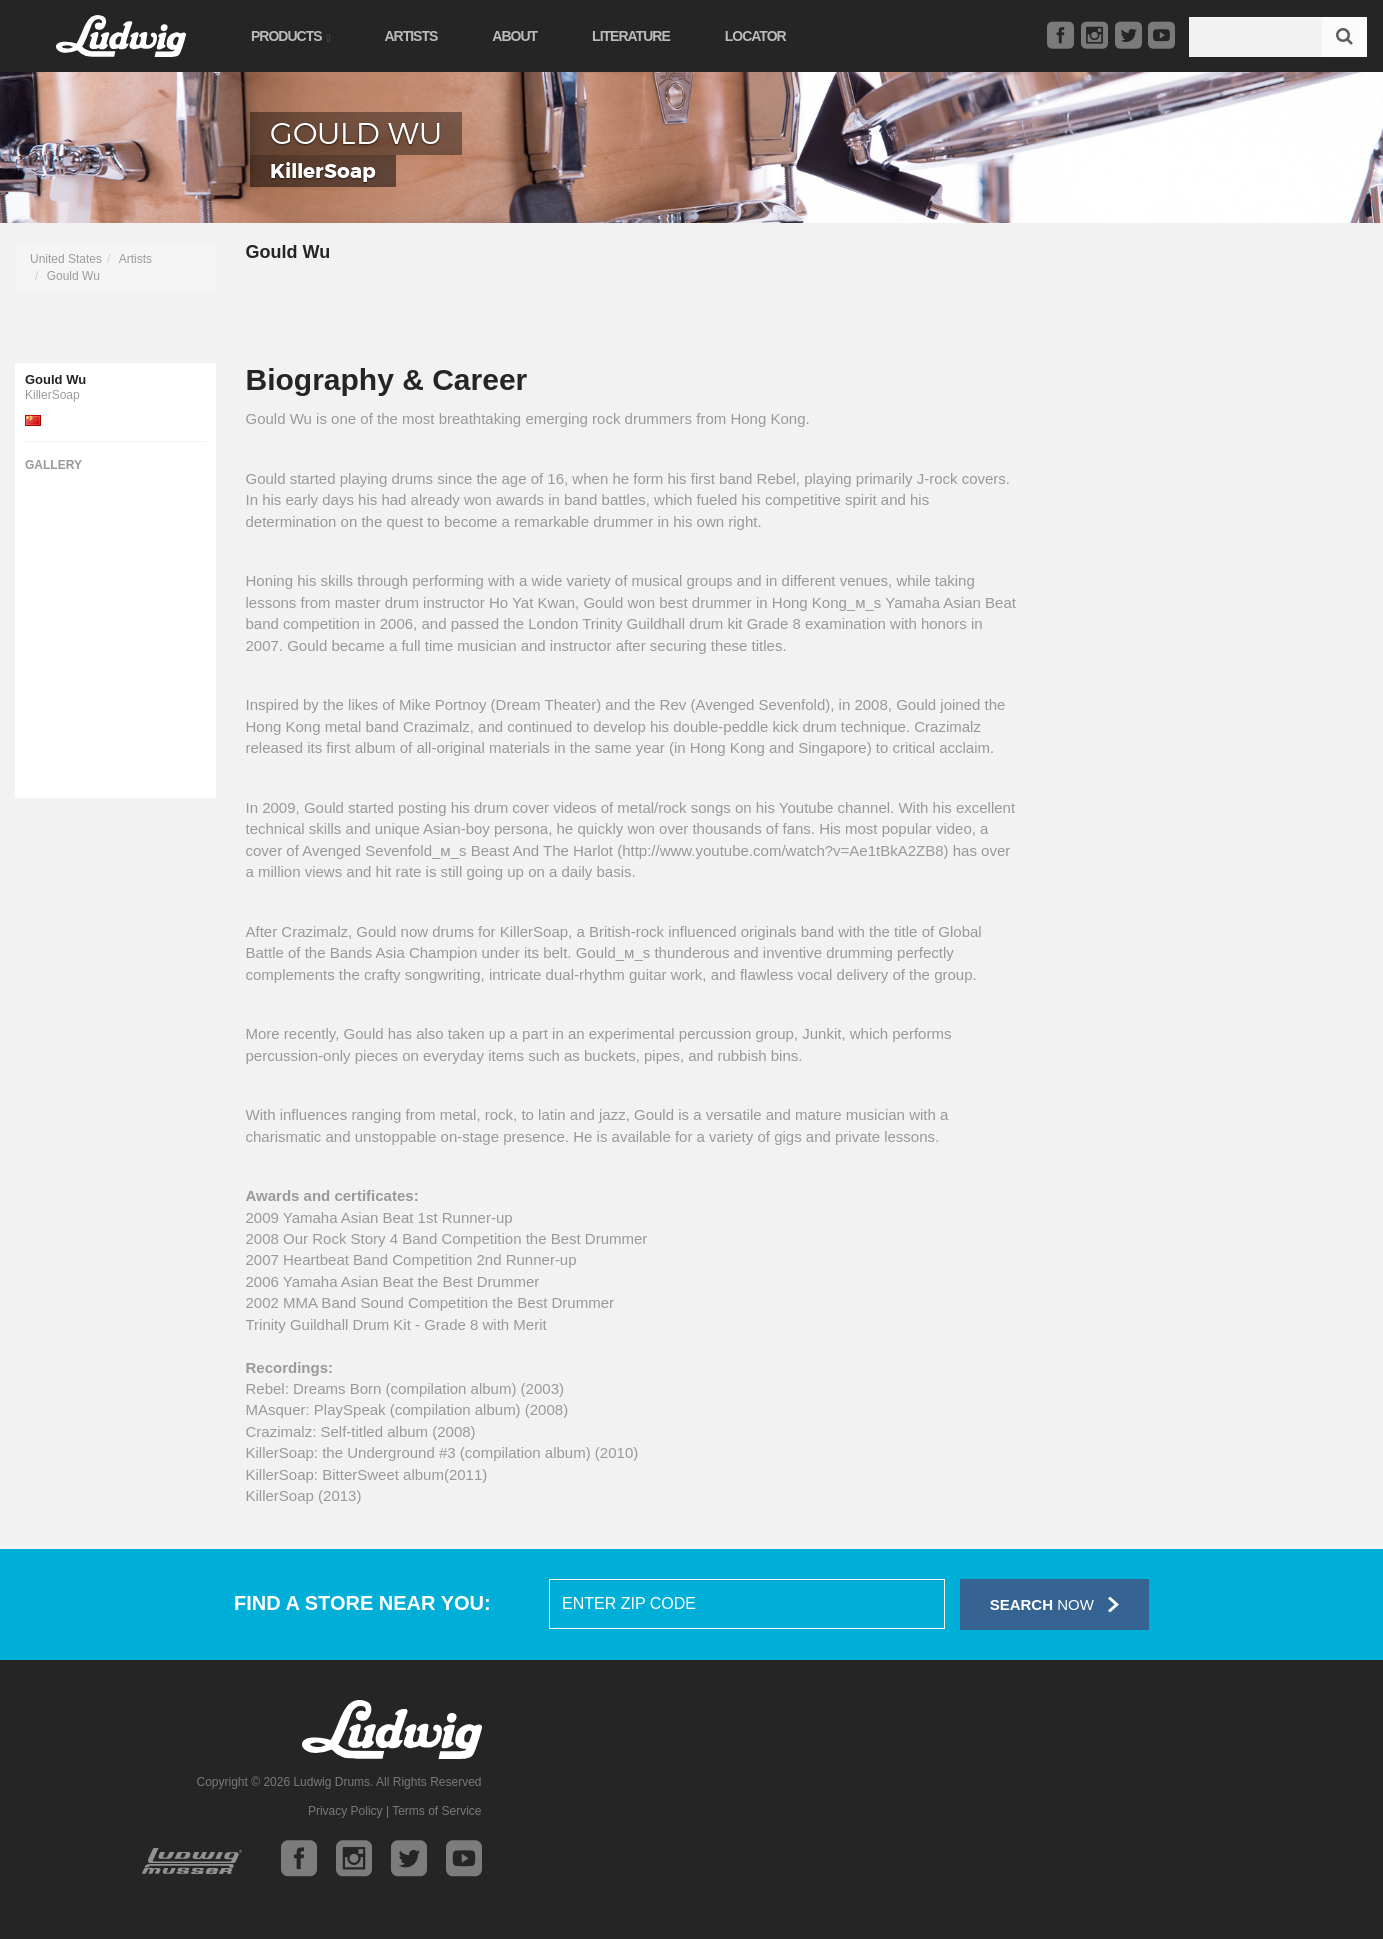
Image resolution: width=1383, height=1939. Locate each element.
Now (1054, 1604)
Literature (631, 36)
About (514, 36)
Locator (755, 36)
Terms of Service (436, 1811)
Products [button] (290, 36)
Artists (410, 36)
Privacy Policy (345, 1811)
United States (66, 259)
